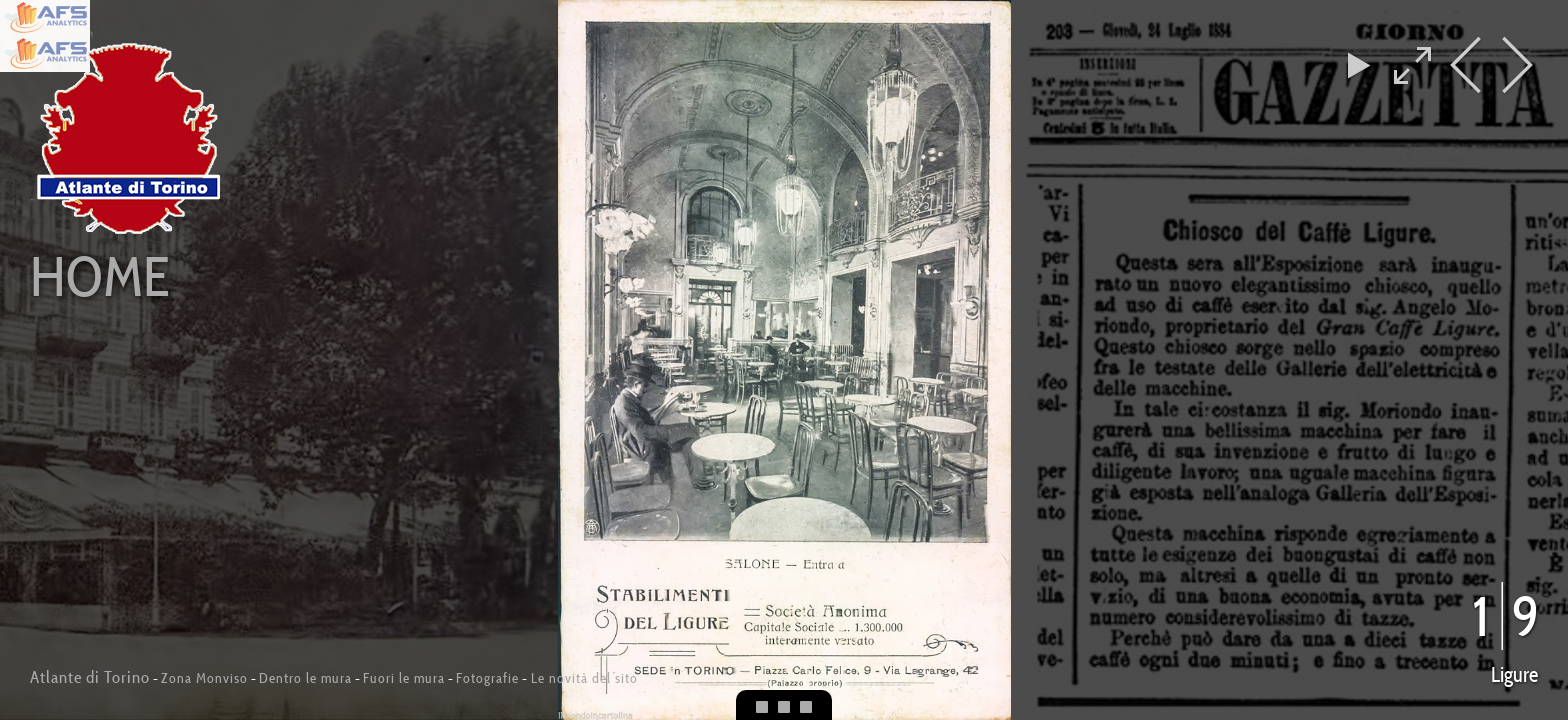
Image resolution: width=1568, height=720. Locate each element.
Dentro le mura (305, 678)
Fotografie (487, 678)
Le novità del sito (582, 678)
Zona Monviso (204, 678)
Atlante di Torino (90, 677)
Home (100, 276)
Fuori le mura (404, 678)
